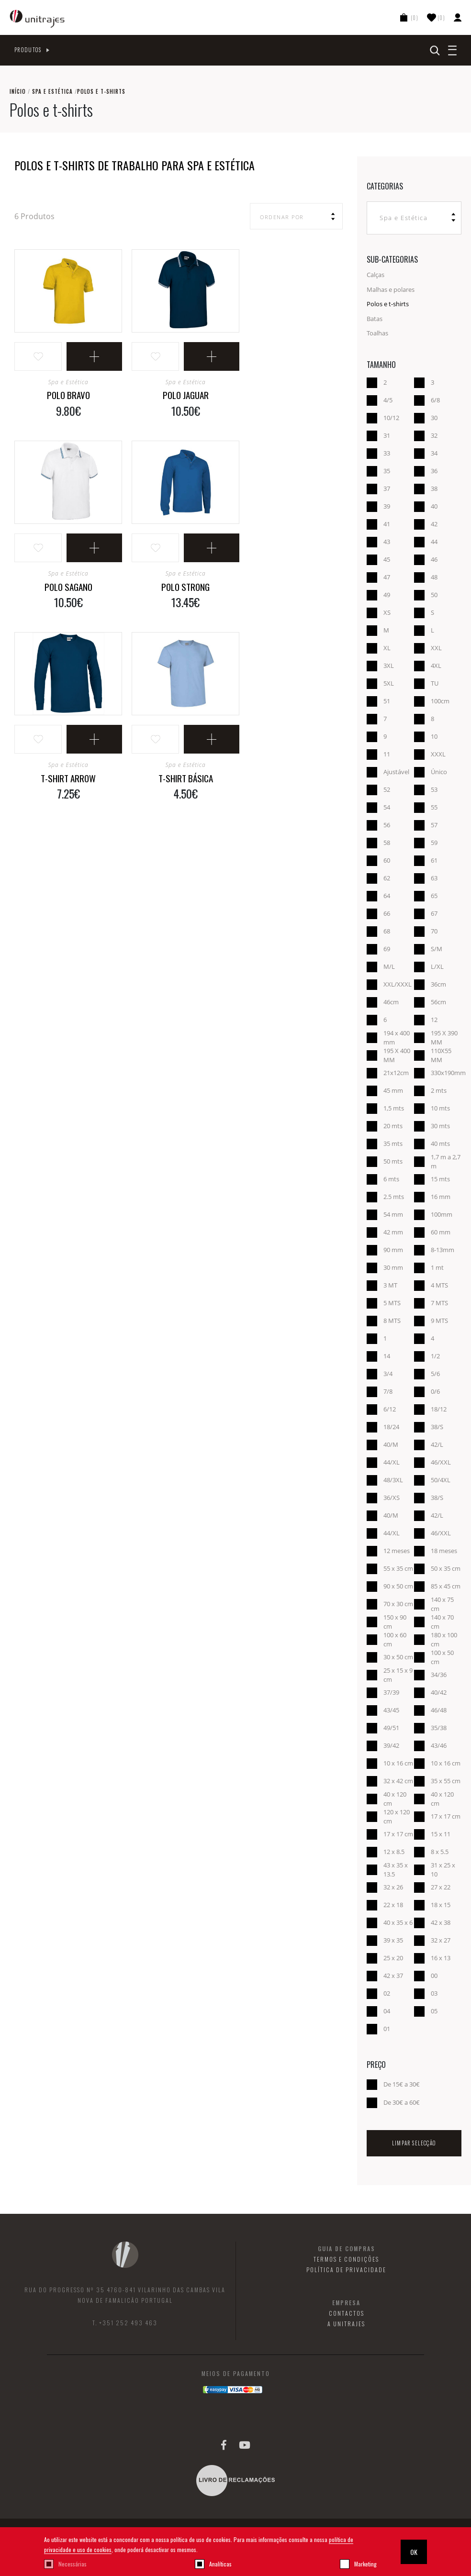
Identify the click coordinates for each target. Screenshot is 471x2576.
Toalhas (377, 333)
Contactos (346, 2313)
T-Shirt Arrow (68, 778)
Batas (374, 318)
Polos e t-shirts (388, 304)
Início (18, 91)
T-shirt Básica (185, 778)
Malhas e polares (391, 289)
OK (413, 2552)
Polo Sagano (68, 586)
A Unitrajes (346, 2324)
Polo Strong (185, 586)
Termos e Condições (346, 2259)
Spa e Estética (52, 91)
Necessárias (72, 2564)
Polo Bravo (68, 394)
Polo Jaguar (186, 394)
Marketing (365, 2564)
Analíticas (220, 2564)
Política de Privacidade (346, 2269)
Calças (375, 274)
